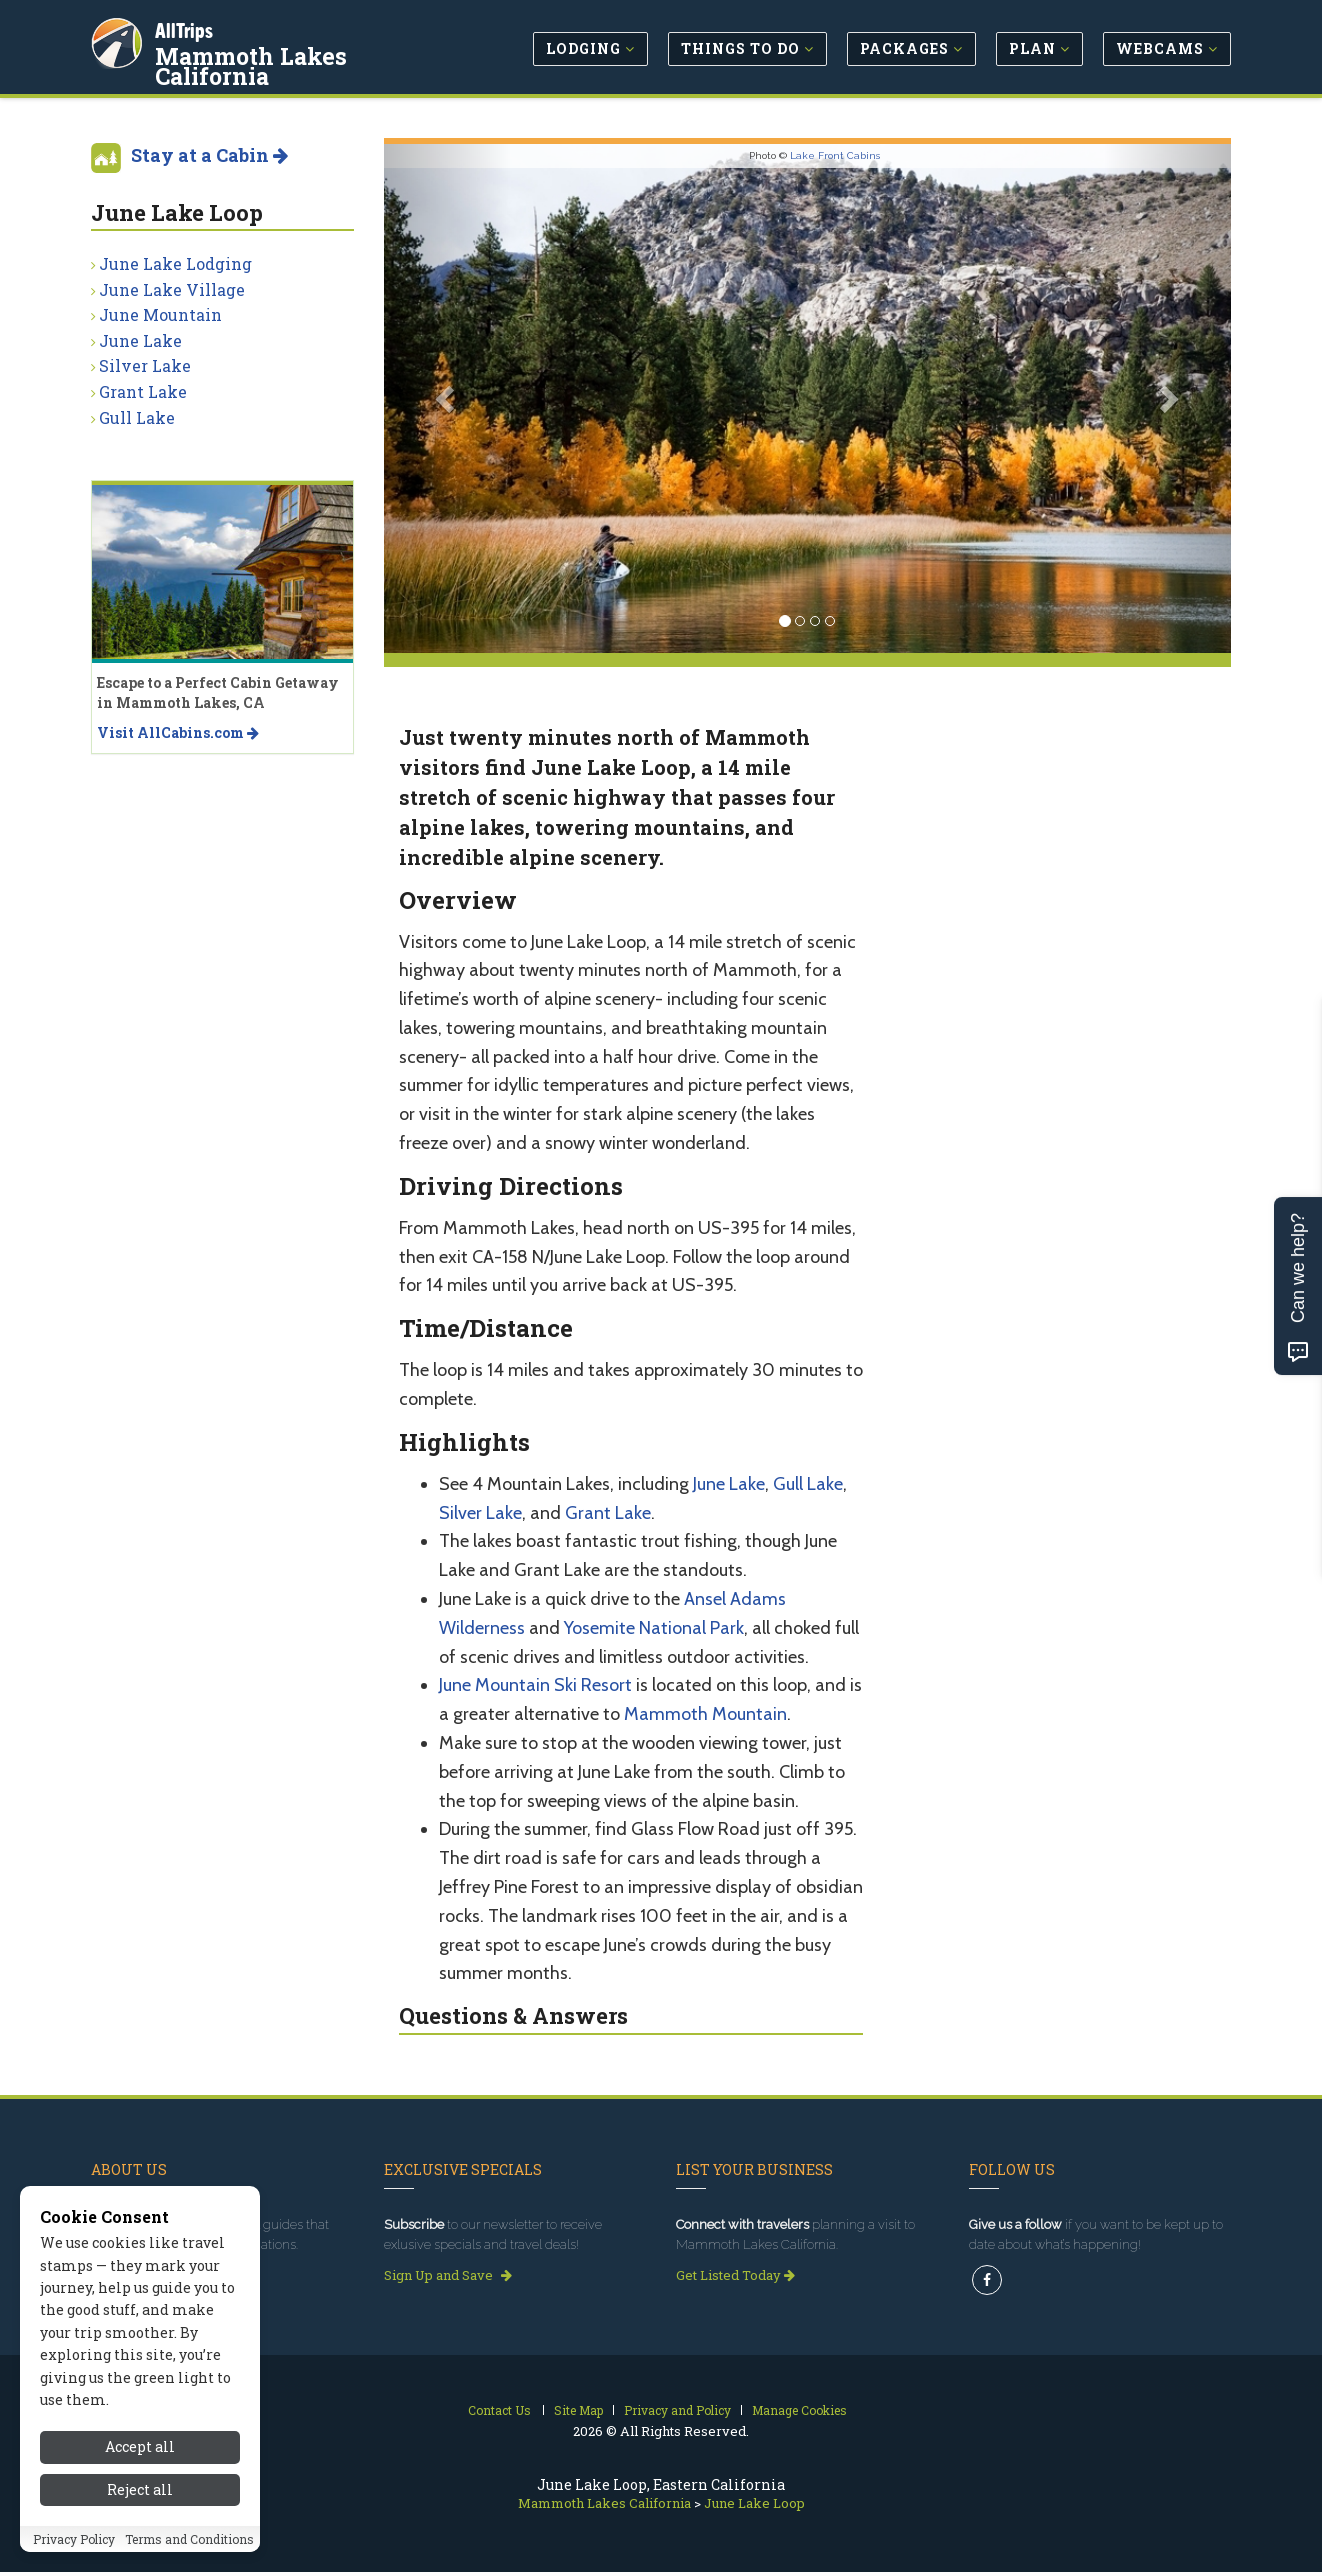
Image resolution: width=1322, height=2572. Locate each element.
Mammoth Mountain (705, 1714)
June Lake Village (172, 289)
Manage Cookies (799, 2410)
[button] (447, 398)
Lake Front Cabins (835, 155)
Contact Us (499, 2410)
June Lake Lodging (175, 263)
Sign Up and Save (448, 2275)
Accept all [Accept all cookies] (140, 2465)
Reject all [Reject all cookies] (140, 2508)
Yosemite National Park (654, 1628)
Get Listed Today (735, 2275)
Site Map (578, 2410)
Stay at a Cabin (209, 155)
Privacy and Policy (677, 2410)
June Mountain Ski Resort (535, 1685)
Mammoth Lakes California (253, 64)
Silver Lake (480, 1513)
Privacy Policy (74, 2557)
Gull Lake (808, 1484)
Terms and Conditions (189, 2557)
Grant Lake (608, 1513)
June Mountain (160, 314)
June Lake (729, 1484)
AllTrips (186, 28)
